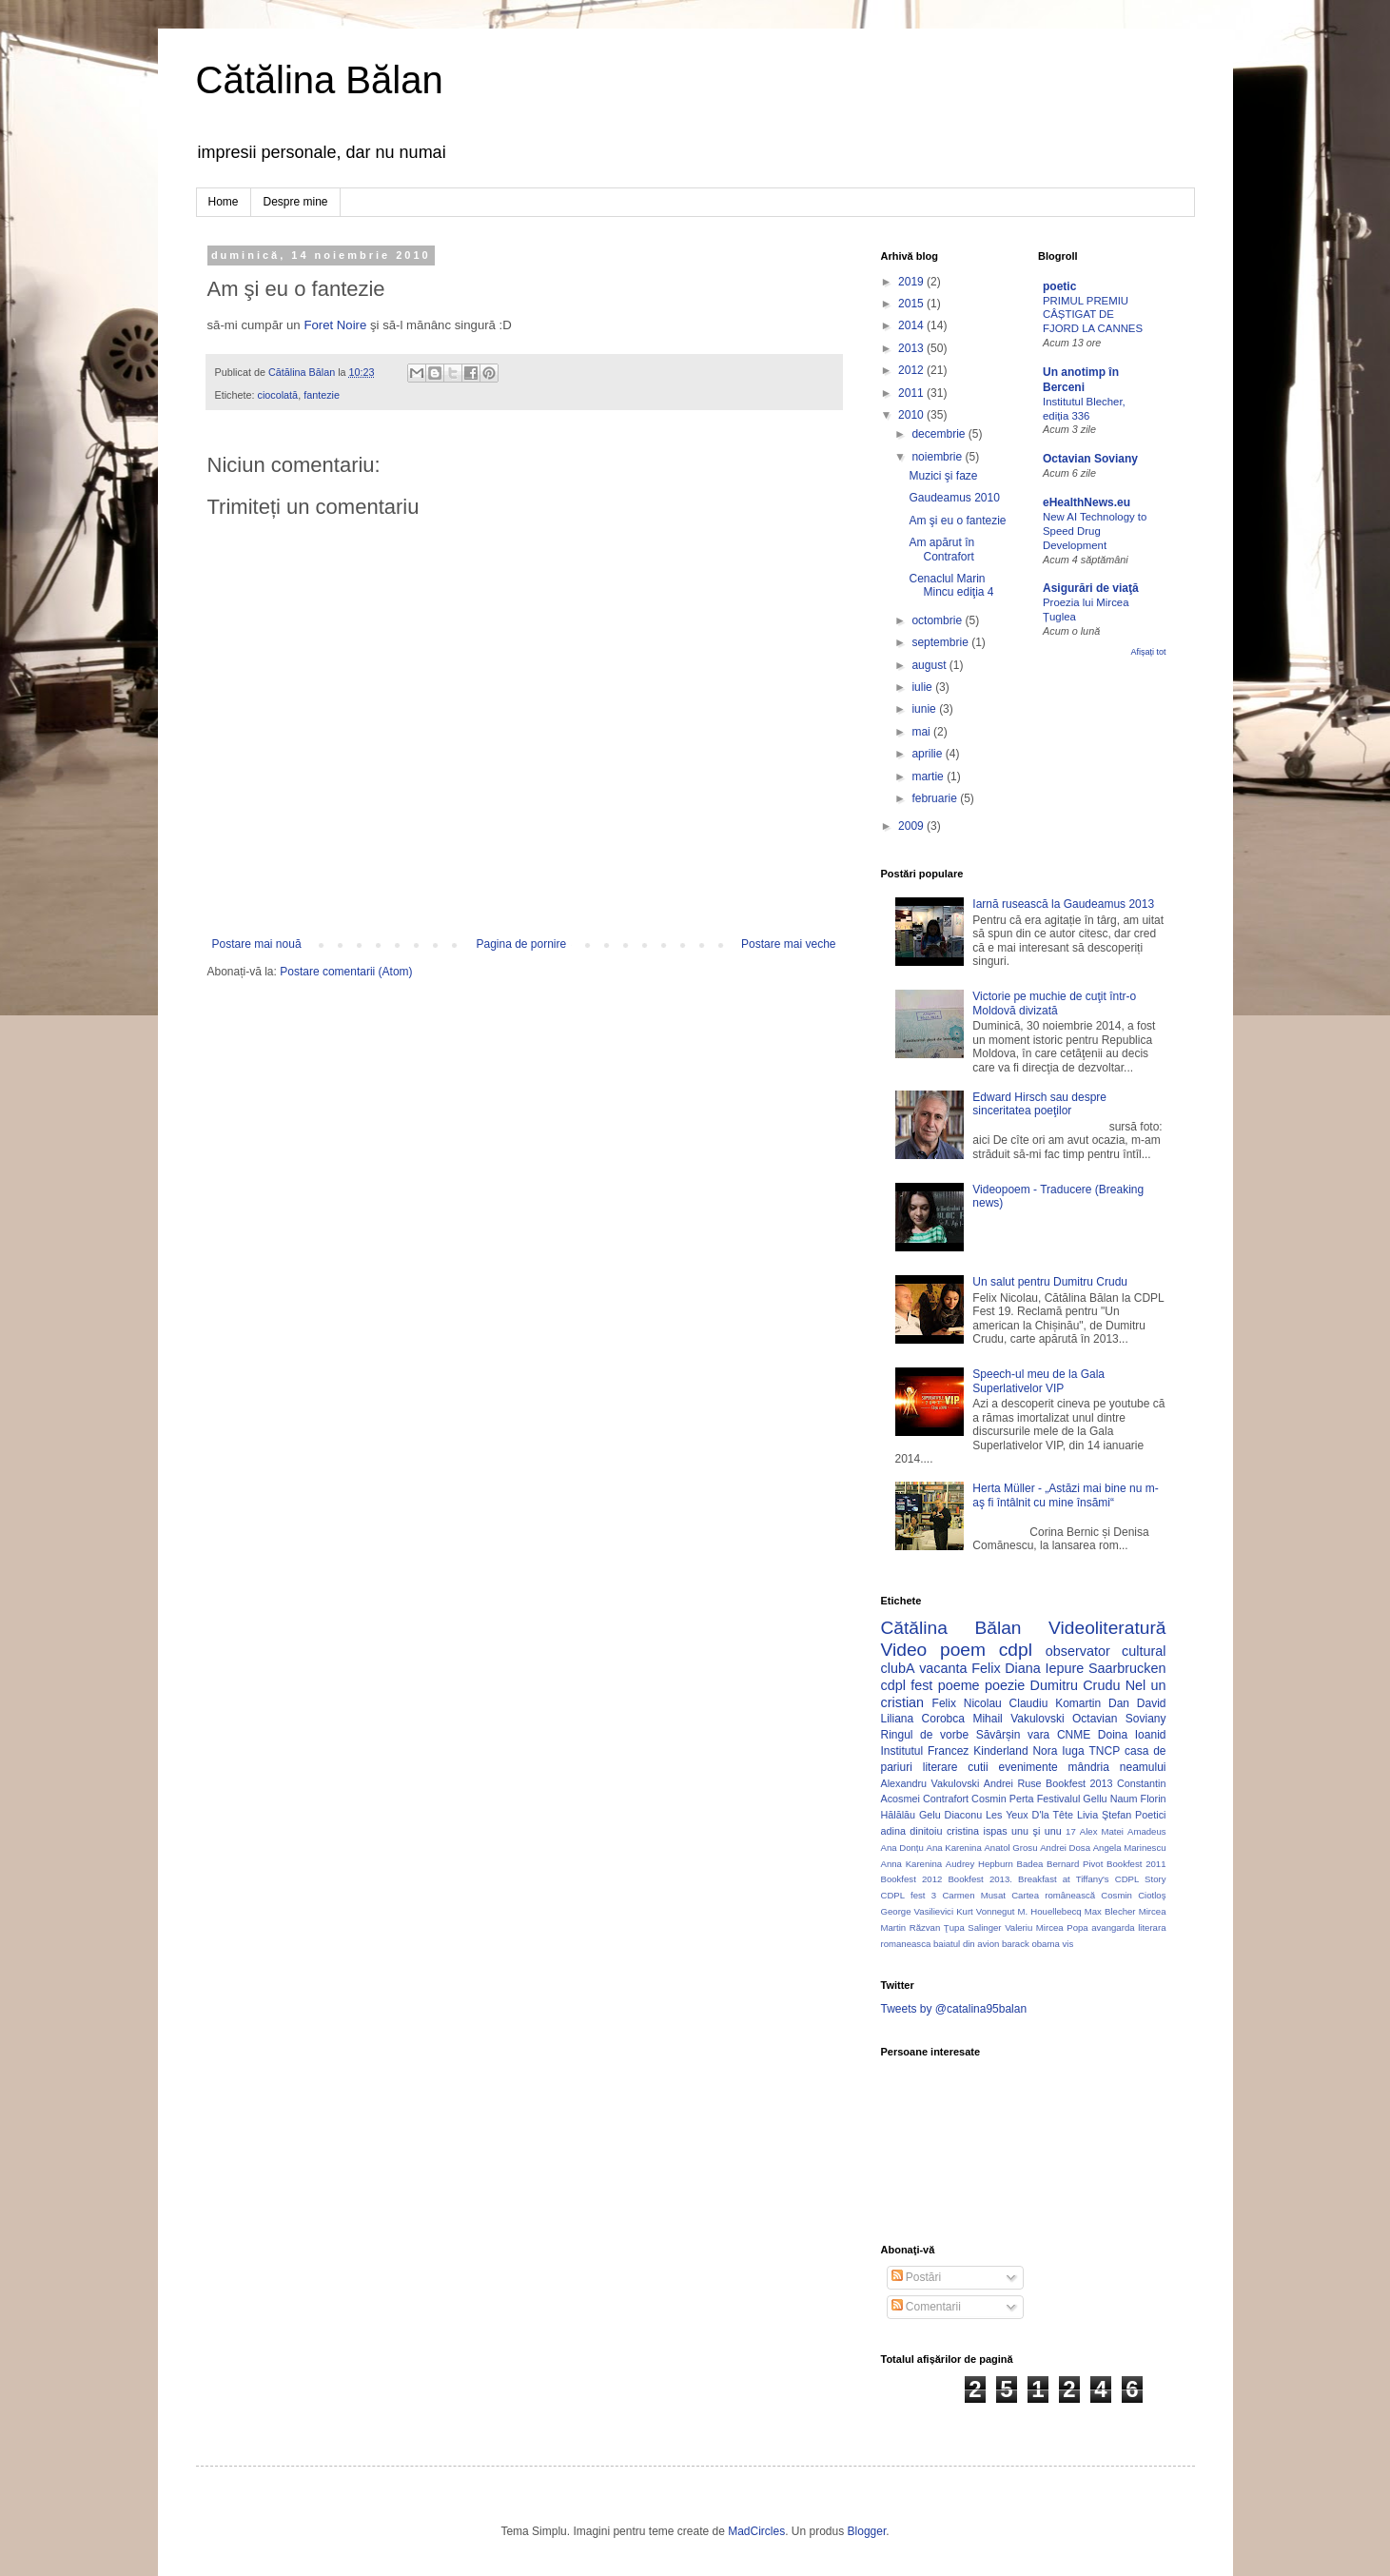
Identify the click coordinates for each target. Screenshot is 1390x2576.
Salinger (984, 1927)
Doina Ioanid (1132, 1734)
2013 (912, 348)
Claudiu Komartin (1055, 1703)
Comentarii (926, 2306)
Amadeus (1146, 1831)
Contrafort (946, 1798)
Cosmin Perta (1002, 1798)
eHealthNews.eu (1086, 502)
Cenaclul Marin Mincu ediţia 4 (951, 585)
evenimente (1028, 1767)
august (930, 665)
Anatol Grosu (1010, 1847)
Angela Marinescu (1129, 1847)
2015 (912, 303)
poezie (1005, 1685)
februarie (935, 798)
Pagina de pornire (521, 944)
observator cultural (1106, 1651)
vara (1038, 1734)
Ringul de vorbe (925, 1734)
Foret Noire (334, 325)
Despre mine (296, 201)
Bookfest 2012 (912, 1879)
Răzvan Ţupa (937, 1927)
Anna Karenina (912, 1863)
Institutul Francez (925, 1751)
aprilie (928, 753)
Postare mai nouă (257, 944)
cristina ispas (977, 1831)
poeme (959, 1685)
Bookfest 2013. (979, 1879)
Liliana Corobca (923, 1718)
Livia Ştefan (1104, 1814)
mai (922, 731)
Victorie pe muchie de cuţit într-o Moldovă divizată (1054, 1003)
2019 (912, 281)
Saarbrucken (1127, 1668)
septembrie (941, 642)
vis (1067, 1943)
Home (223, 201)
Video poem (933, 1650)
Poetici (1150, 1814)
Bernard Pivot (1075, 1863)
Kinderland (1000, 1751)
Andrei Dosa (1065, 1847)
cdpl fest (907, 1685)
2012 (912, 370)
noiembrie (938, 456)
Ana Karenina (954, 1847)
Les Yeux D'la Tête (1029, 1814)
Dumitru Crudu (1075, 1685)
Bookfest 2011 (1135, 1863)
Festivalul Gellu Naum (1087, 1798)
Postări (916, 2277)
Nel (1136, 1685)
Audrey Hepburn (979, 1863)
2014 (912, 325)
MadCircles (756, 2531)
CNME (1073, 1734)
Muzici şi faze (943, 475)
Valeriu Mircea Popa (1046, 1927)
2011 (912, 393)
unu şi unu (1036, 1831)
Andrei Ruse (1013, 1783)
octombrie (938, 620)
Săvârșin (998, 1734)
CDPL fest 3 (909, 1895)
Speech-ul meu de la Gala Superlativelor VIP (1038, 1380)
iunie (925, 709)
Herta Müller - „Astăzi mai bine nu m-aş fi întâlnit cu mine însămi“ (1065, 1495)
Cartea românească (1053, 1895)
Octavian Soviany (1090, 458)
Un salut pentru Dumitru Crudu (1049, 1281)
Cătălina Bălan (319, 80)
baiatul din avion (966, 1943)
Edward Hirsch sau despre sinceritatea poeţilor (1039, 1104)
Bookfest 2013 (1079, 1783)
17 (1071, 1831)
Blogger (867, 2531)
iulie (923, 687)
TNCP (1104, 1751)
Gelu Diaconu (950, 1814)
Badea (1030, 1863)
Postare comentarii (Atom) (346, 971)
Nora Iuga (1058, 1751)
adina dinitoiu (912, 1831)
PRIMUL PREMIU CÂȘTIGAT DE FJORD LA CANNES (1093, 315)
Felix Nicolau (967, 1703)
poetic (1059, 286)
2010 (912, 415)
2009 (912, 826)
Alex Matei (1102, 1831)
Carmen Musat (974, 1895)
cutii (978, 1767)
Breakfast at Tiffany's (1063, 1879)
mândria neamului (1117, 1767)
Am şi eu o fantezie (957, 520)
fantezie (321, 395)
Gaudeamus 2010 (954, 497)
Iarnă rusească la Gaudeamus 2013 (1063, 904)
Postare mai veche (788, 944)
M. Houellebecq (1050, 1911)
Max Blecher (1110, 1911)
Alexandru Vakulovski (930, 1783)
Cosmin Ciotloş (1133, 1895)
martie (929, 776)
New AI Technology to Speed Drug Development (1094, 531)
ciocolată (278, 395)
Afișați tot (1147, 652)
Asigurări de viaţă (1091, 588)
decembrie (939, 434)
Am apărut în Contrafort (941, 549)
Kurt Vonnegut (985, 1911)
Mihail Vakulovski (1018, 1718)
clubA (898, 1668)
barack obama (1031, 1943)
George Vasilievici (917, 1911)
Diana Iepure (1044, 1668)
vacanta (943, 1668)
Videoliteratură (1106, 1628)
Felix (985, 1668)
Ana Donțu (902, 1847)
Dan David (1137, 1703)
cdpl (1015, 1650)
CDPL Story (1140, 1879)
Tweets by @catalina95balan (954, 2009)
